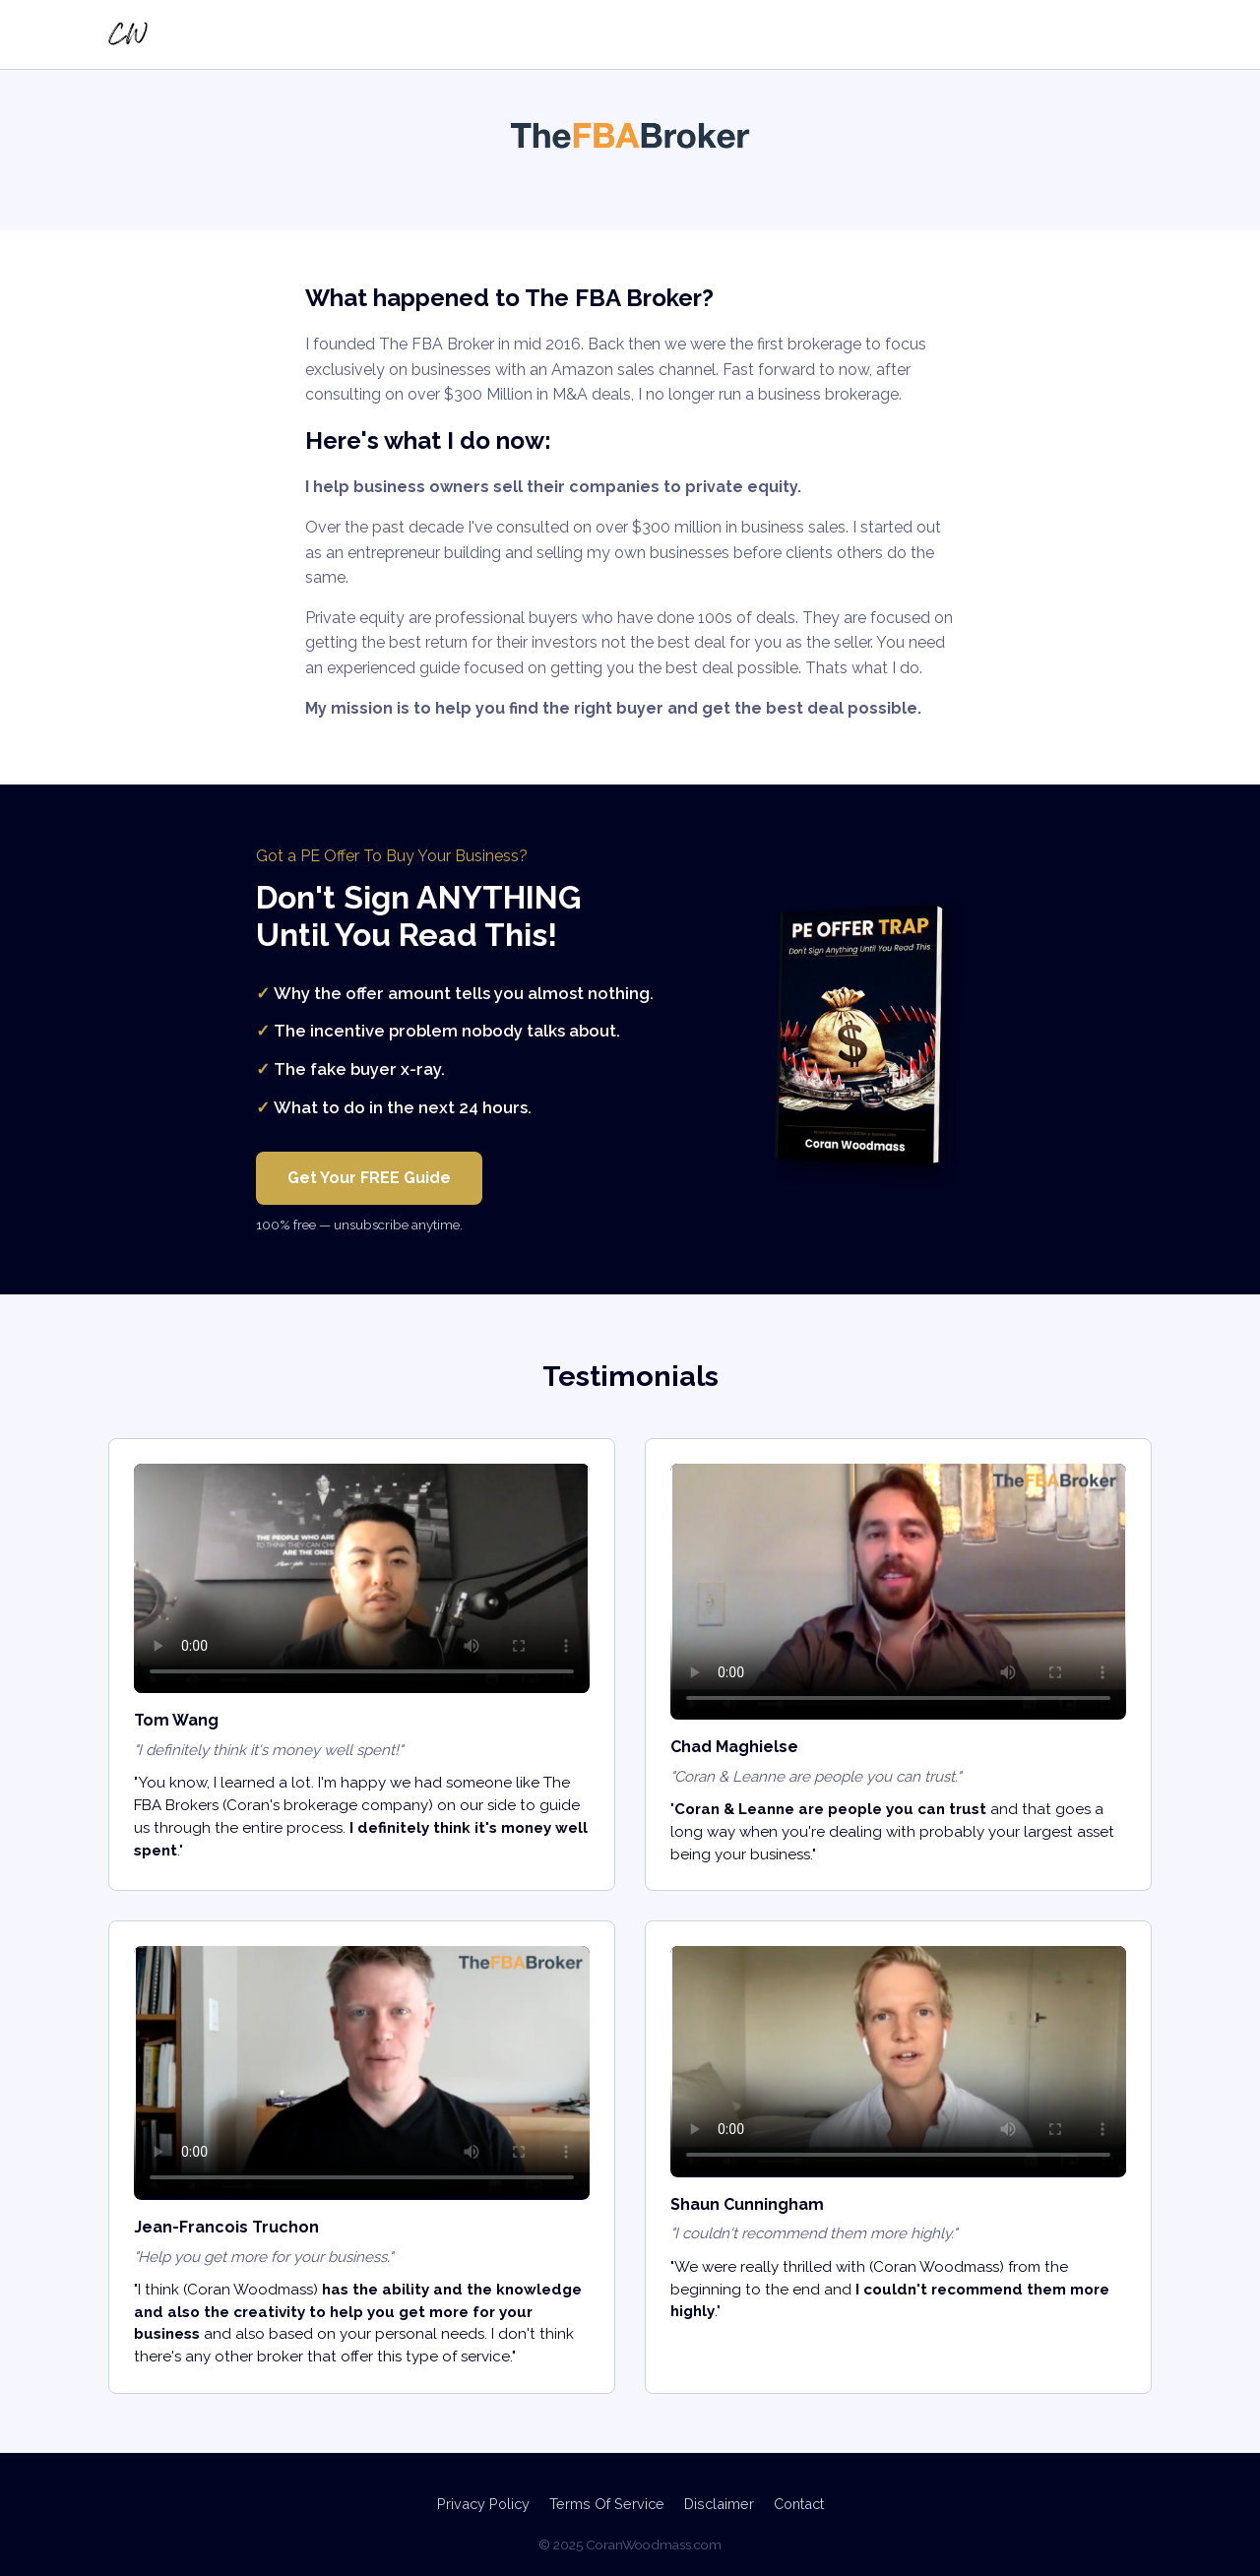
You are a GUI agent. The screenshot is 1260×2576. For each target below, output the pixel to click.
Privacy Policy (483, 2503)
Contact (799, 2503)
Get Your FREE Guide (369, 1177)
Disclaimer (719, 2503)
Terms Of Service (606, 2503)
